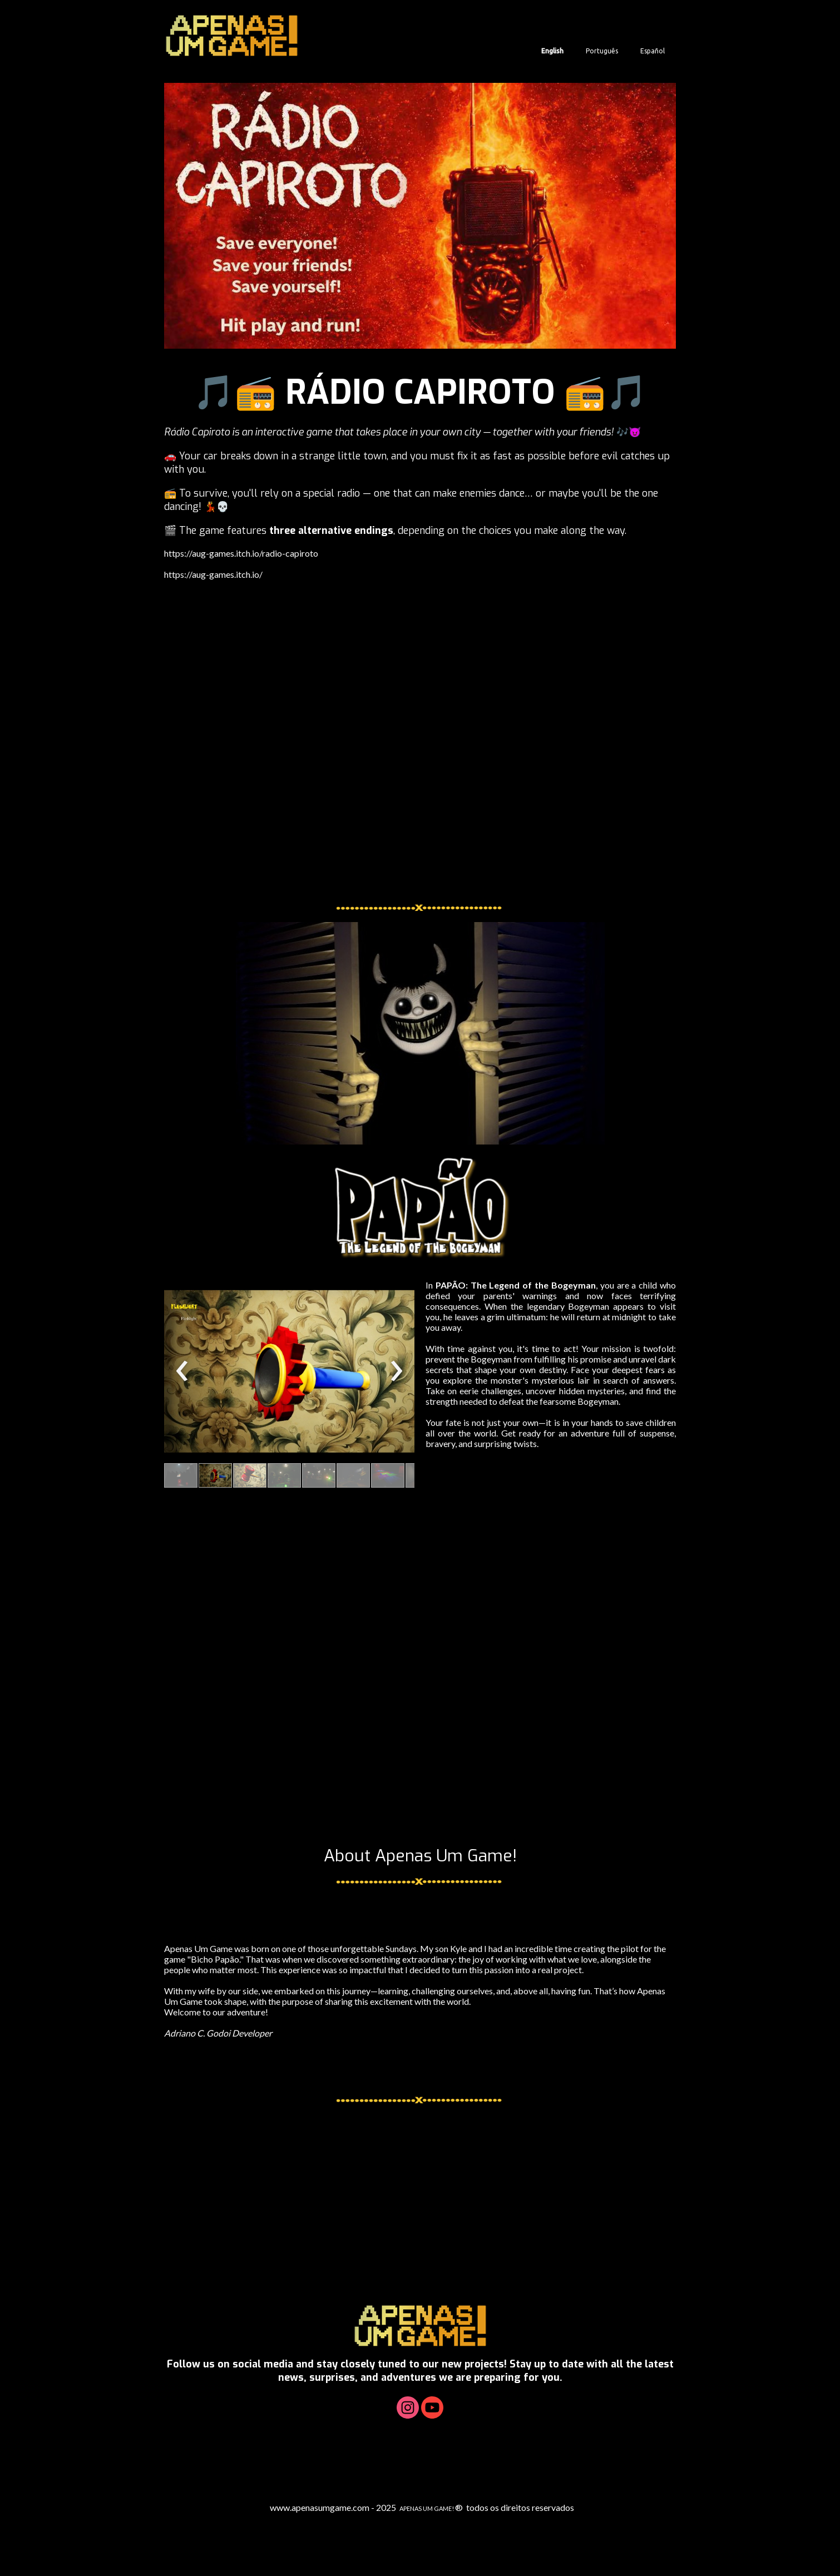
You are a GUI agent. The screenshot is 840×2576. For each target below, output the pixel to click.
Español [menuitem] (652, 51)
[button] (180, 1475)
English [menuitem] (552, 51)
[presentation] (182, 1371)
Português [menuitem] (602, 51)
